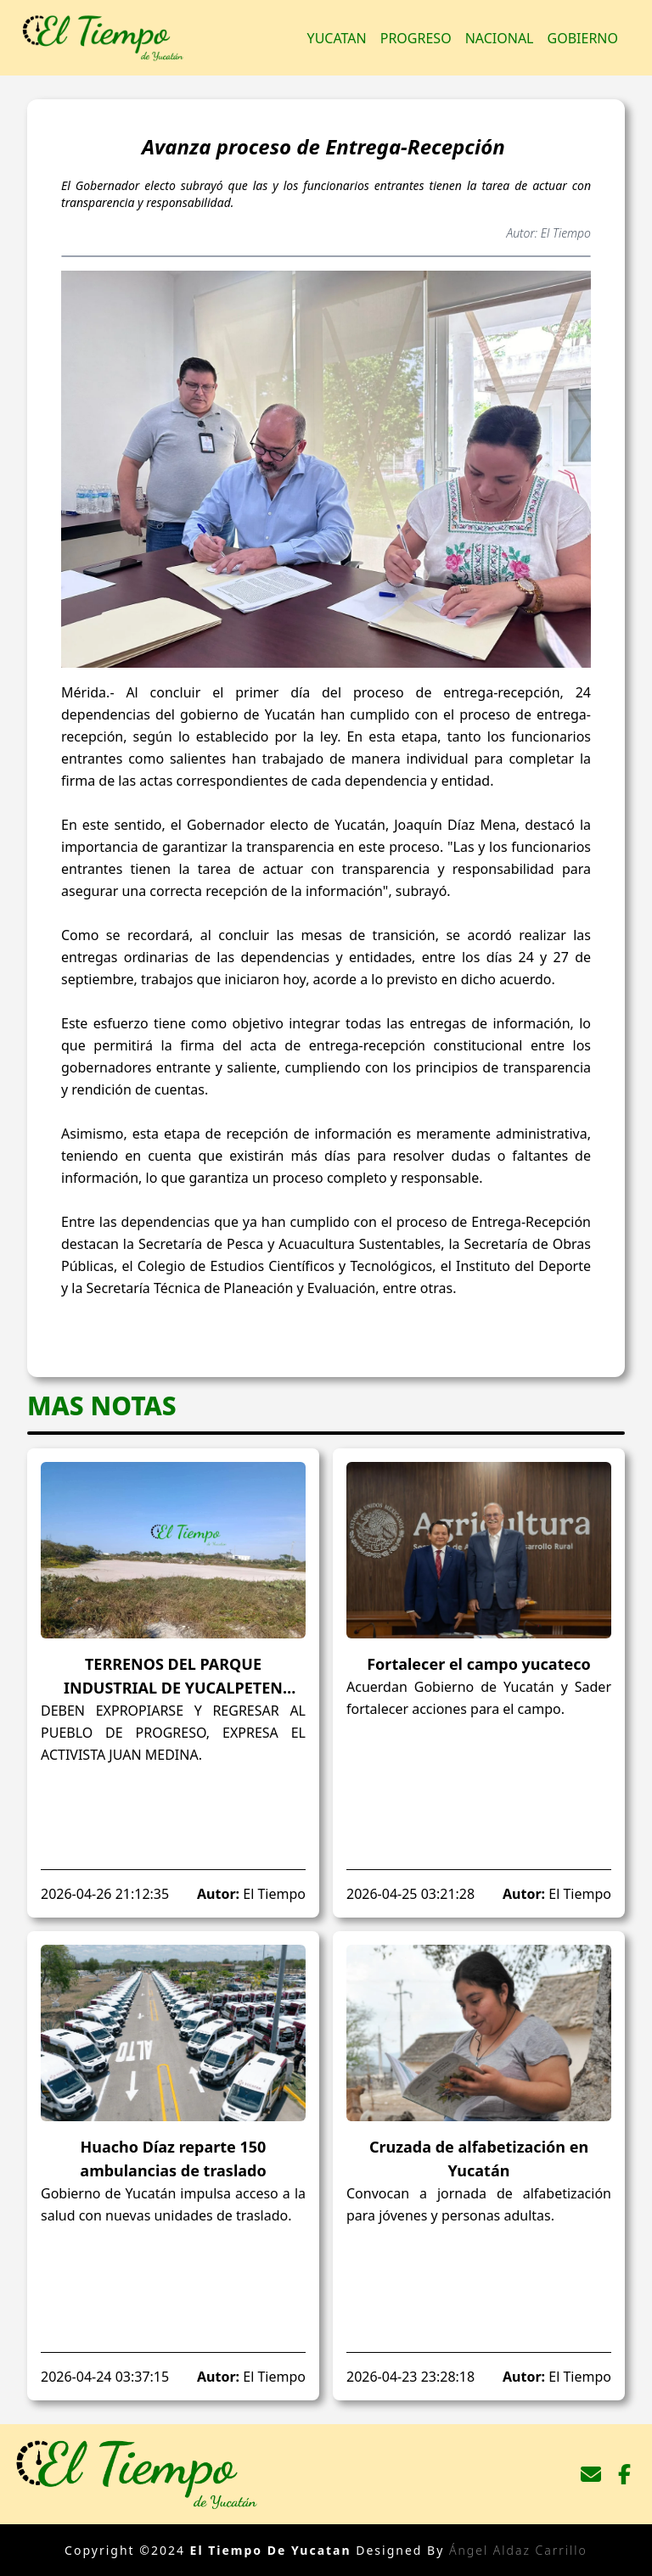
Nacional (499, 38)
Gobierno (583, 38)
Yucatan (337, 38)
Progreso (416, 38)
